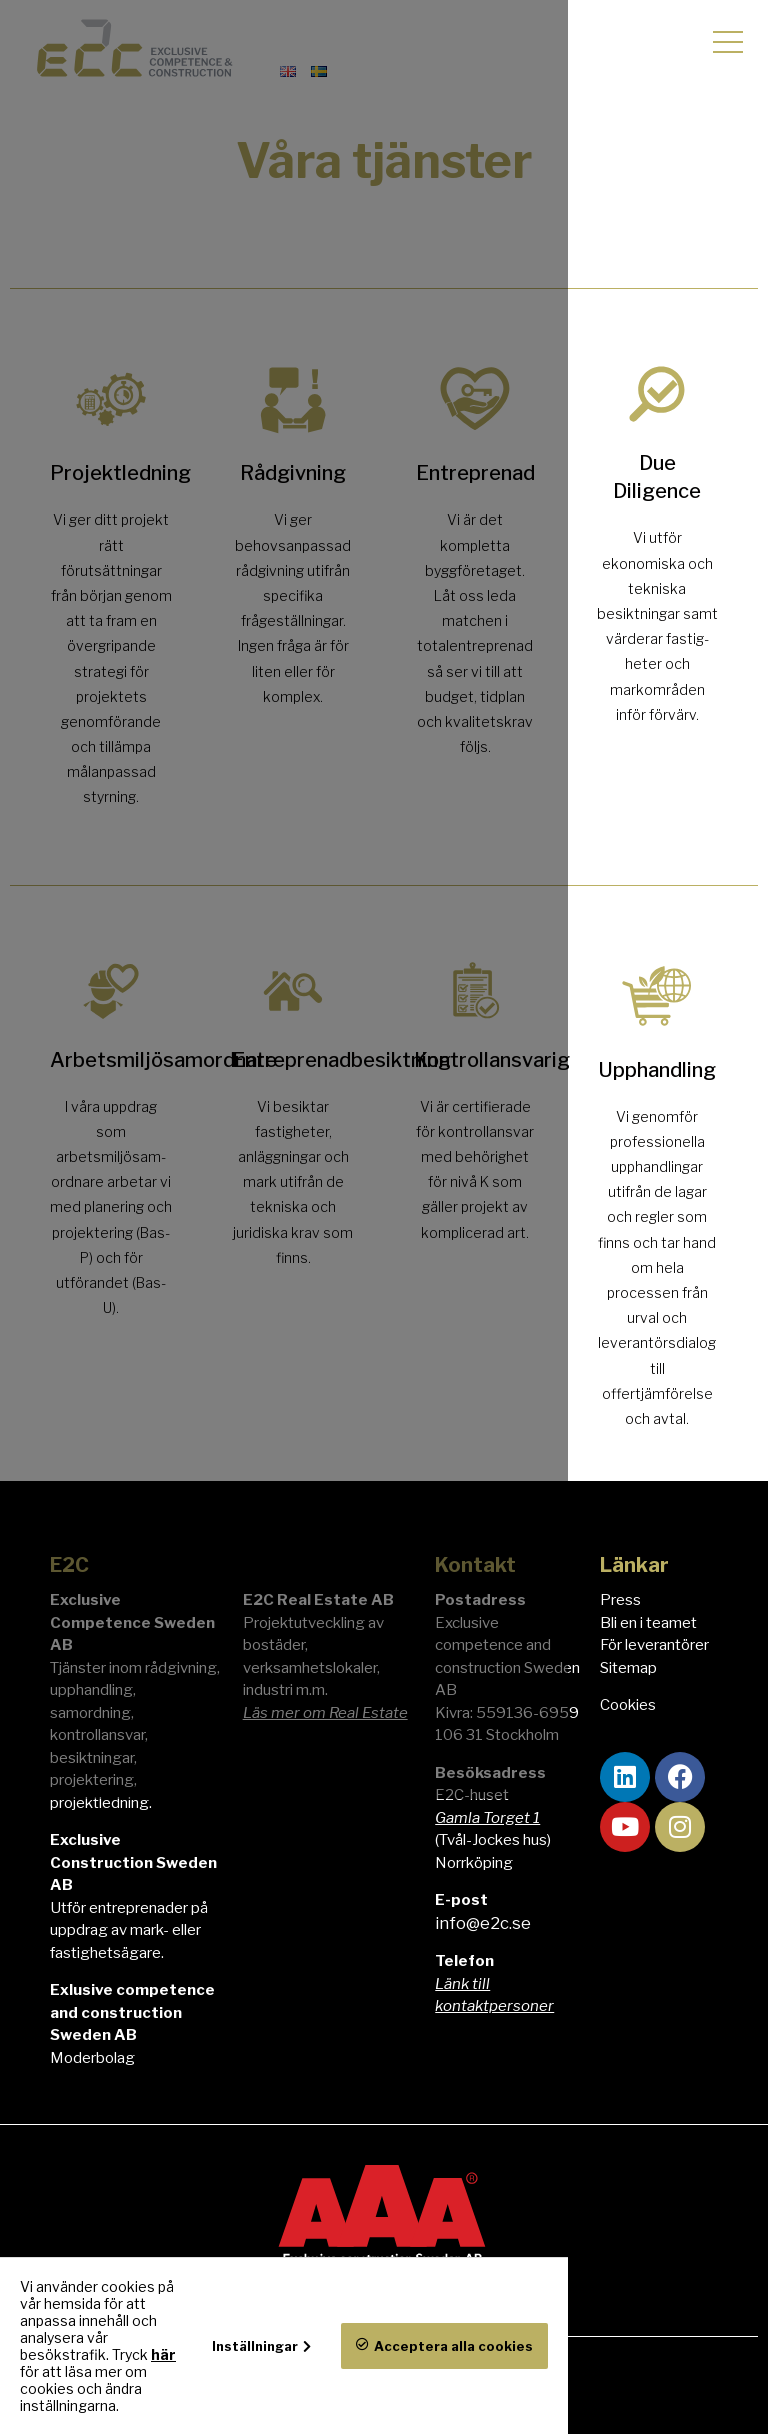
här (335, 2388)
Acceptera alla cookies (653, 2389)
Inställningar (455, 2388)
